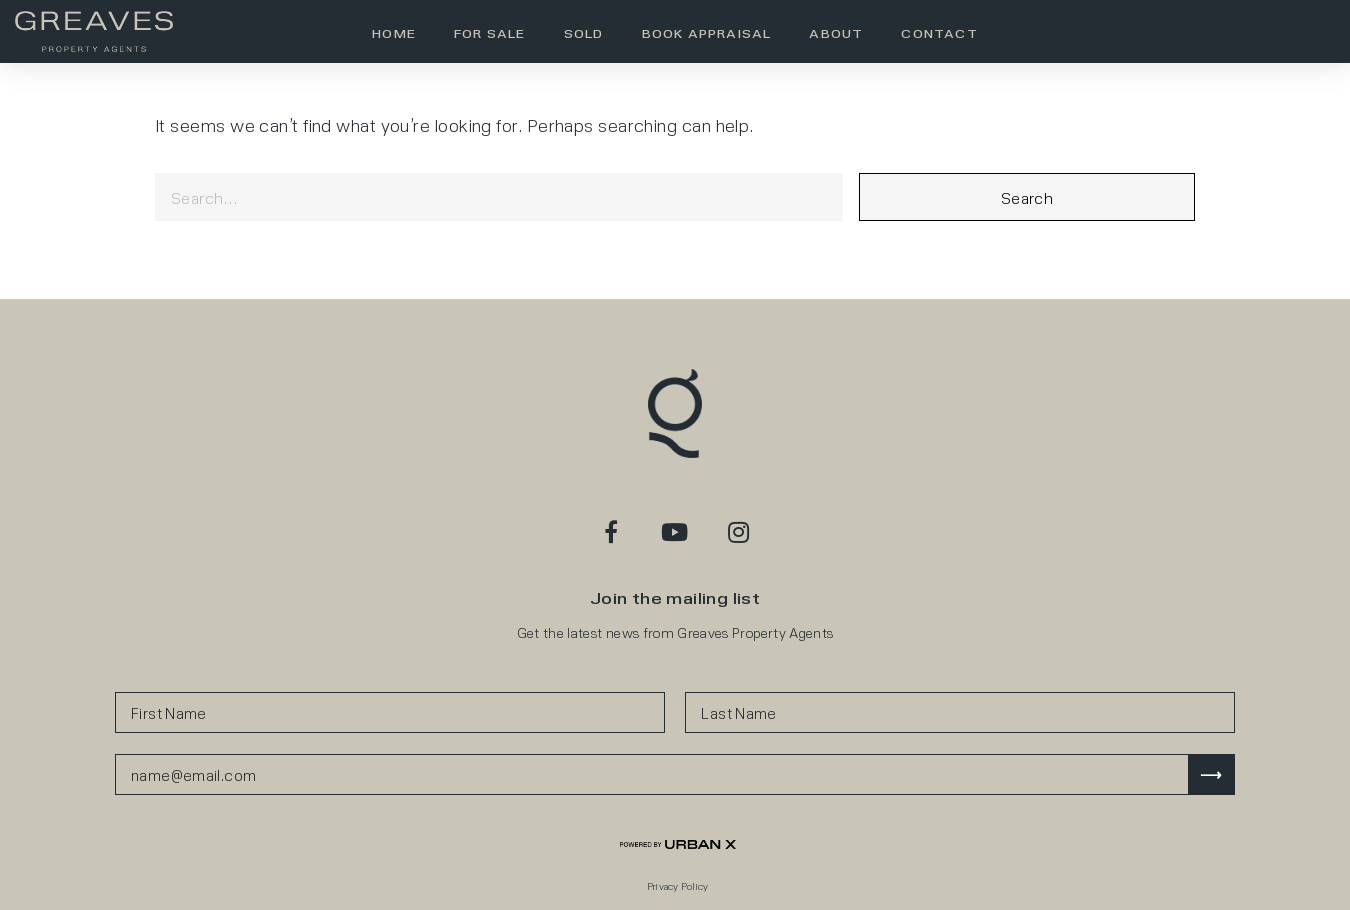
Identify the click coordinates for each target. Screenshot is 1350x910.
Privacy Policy (678, 886)
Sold (584, 33)
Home (394, 33)
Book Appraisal (707, 33)
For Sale (490, 33)
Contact (939, 33)
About (836, 33)
